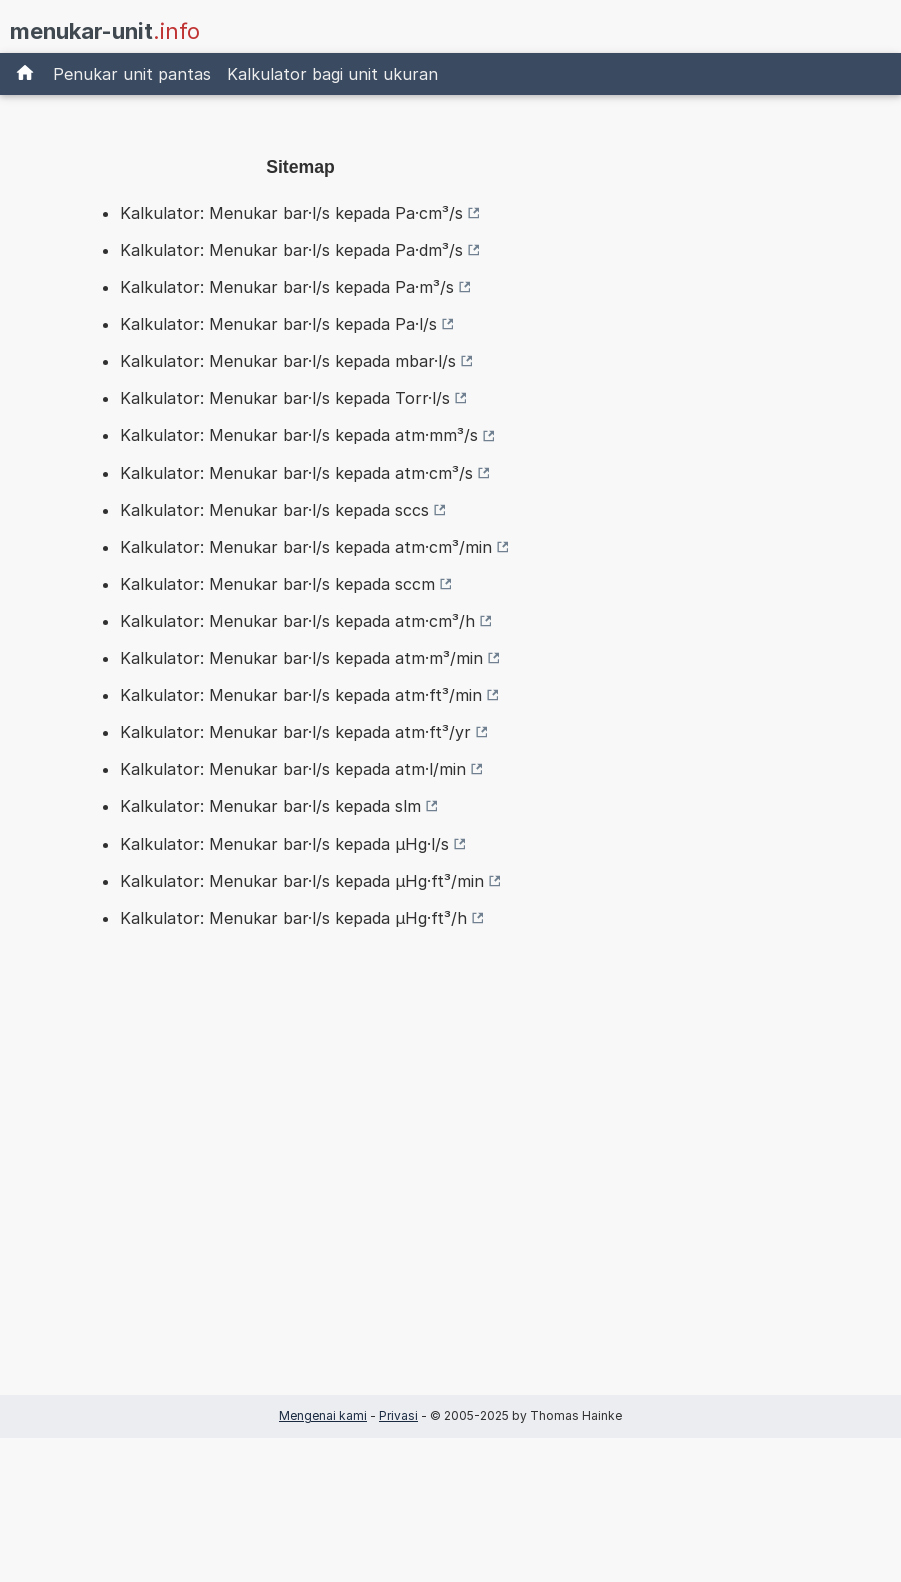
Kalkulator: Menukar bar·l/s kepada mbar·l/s (288, 361)
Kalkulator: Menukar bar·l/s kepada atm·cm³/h (297, 621)
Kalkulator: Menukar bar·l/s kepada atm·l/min (293, 769)
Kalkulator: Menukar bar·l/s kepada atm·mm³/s (299, 435)
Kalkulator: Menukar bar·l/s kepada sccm (277, 584)
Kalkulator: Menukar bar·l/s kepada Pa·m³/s (287, 287)
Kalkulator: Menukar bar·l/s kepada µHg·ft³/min (302, 881)
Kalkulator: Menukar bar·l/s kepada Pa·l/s (278, 324)
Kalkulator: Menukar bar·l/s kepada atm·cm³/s (296, 473)
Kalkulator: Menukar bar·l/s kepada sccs (274, 510)
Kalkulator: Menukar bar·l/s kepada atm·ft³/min (301, 695)
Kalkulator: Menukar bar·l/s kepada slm (270, 806)
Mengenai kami (323, 1415)
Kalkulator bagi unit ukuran (332, 74)
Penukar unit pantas (132, 74)
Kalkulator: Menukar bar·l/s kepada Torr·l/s (285, 398)
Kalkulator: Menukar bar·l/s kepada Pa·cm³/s (291, 213)
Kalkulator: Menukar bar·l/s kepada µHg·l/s (284, 844)
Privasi (398, 1415)
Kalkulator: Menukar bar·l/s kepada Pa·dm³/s (291, 250)
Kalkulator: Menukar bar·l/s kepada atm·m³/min (301, 658)
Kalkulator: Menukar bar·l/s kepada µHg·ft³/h (293, 918)
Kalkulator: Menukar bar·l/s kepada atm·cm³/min (306, 547)
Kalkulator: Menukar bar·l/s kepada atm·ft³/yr (295, 732)
